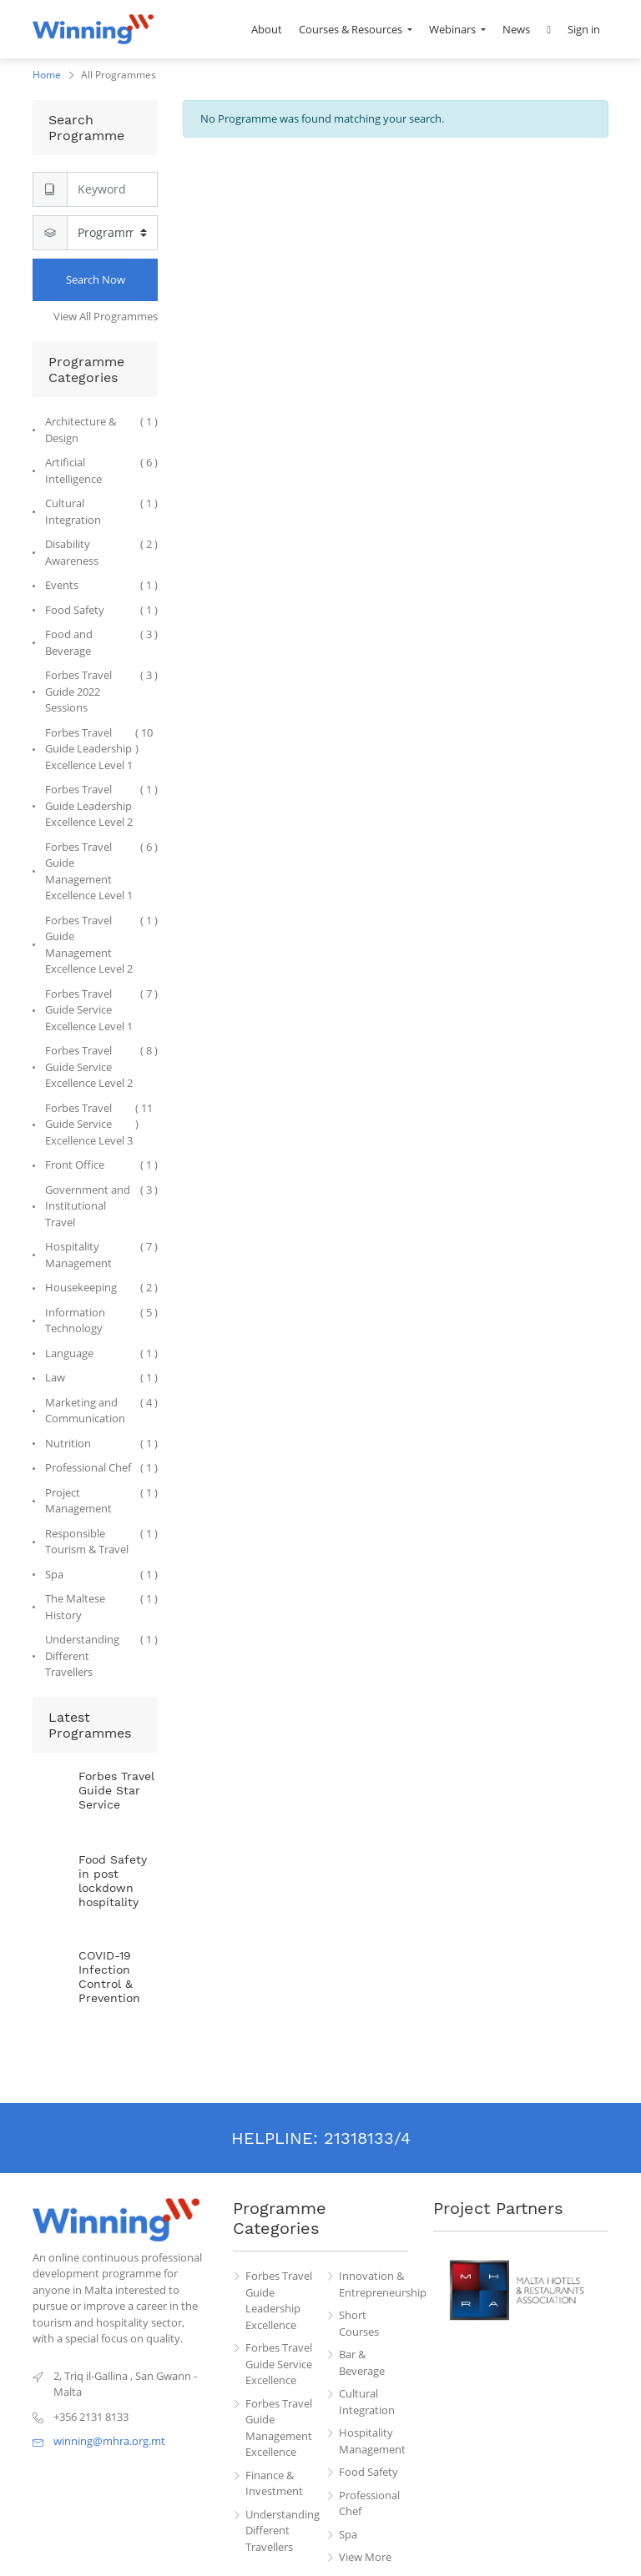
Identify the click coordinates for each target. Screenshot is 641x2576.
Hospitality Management (372, 2441)
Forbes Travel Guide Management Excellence (278, 2428)
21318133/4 (367, 2138)
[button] (549, 29)
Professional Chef (369, 2503)
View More (365, 2556)
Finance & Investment (274, 2483)
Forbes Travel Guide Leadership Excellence (278, 2300)
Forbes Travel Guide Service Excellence (278, 2363)
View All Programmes (105, 316)
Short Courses (359, 2323)
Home (47, 75)
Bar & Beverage (362, 2362)
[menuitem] (266, 29)
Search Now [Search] (95, 279)
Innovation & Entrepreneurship (374, 2284)
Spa (348, 2534)
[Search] (112, 189)
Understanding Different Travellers (280, 2530)
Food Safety (368, 2471)
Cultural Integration (367, 2402)
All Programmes (118, 75)
